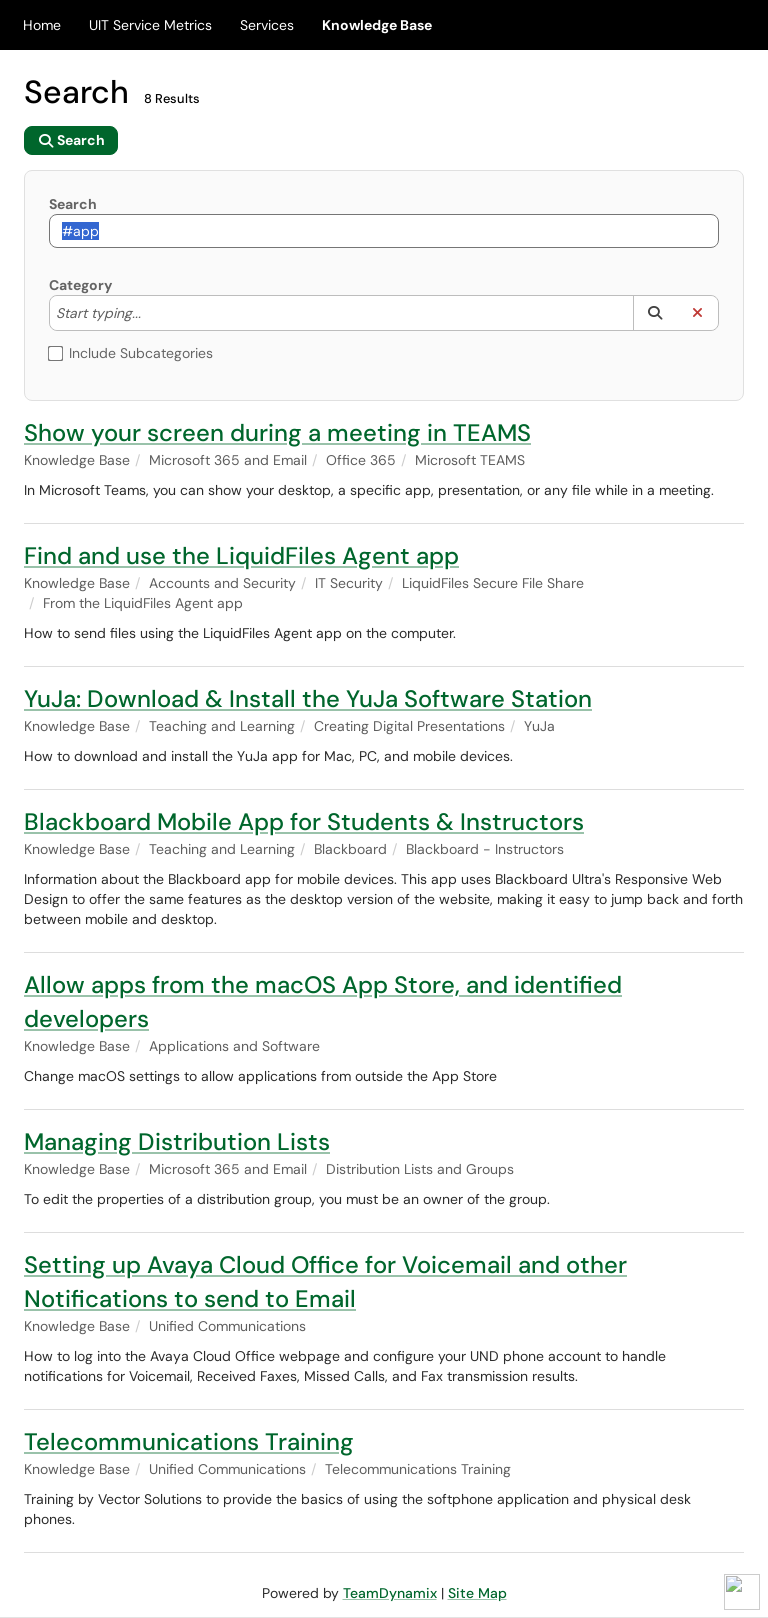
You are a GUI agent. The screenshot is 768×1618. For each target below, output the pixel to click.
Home (42, 25)
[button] (654, 313)
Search (73, 204)
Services (267, 25)
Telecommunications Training (189, 1441)
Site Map (477, 1593)
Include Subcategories (131, 353)
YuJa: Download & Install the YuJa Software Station (308, 698)
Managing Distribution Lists (177, 1141)
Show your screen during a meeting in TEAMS (277, 432)
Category (80, 285)
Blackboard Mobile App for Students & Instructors (304, 821)
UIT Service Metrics (150, 25)
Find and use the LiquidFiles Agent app (241, 555)
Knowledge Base (377, 25)
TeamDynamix (390, 1593)
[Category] (151, 313)
